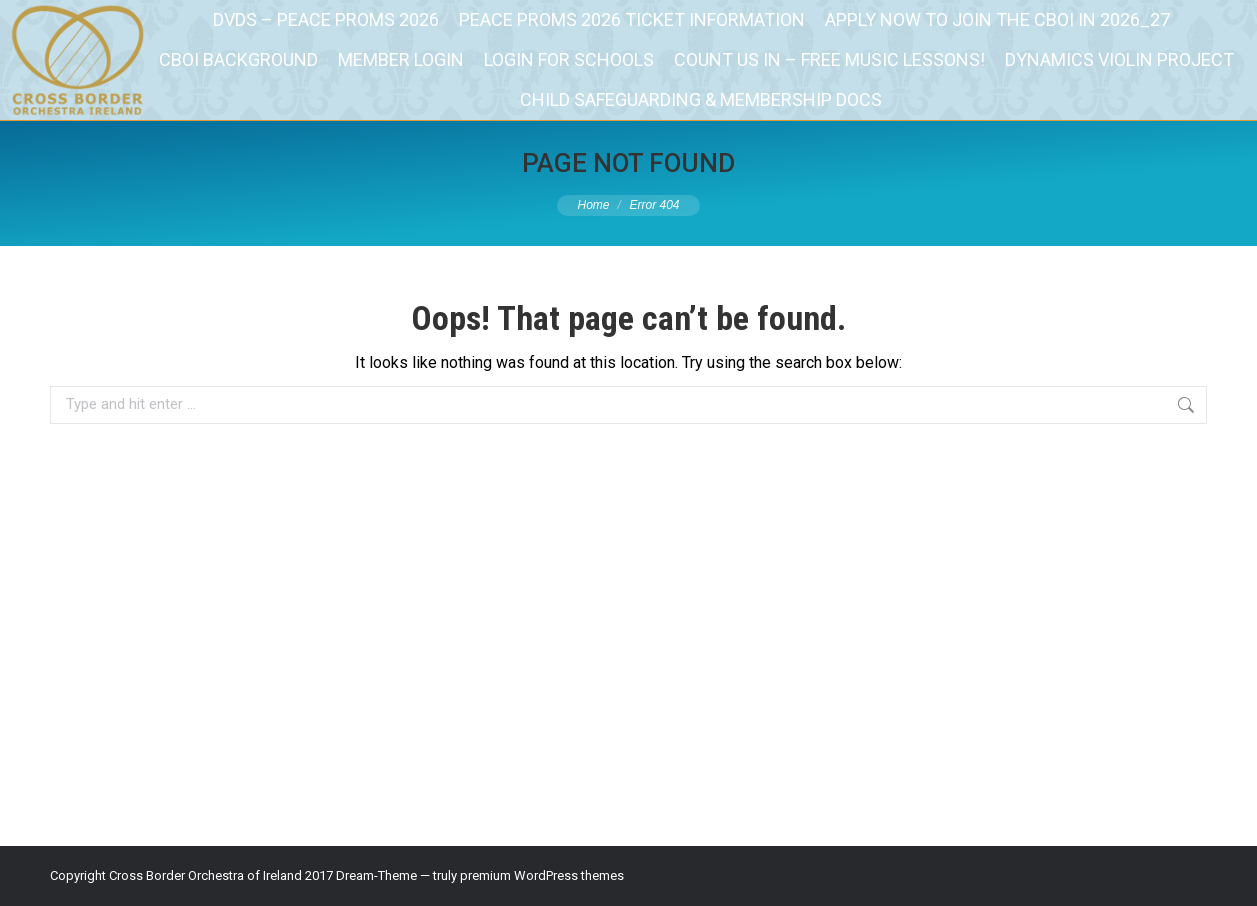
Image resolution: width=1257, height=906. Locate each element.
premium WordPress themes (542, 875)
